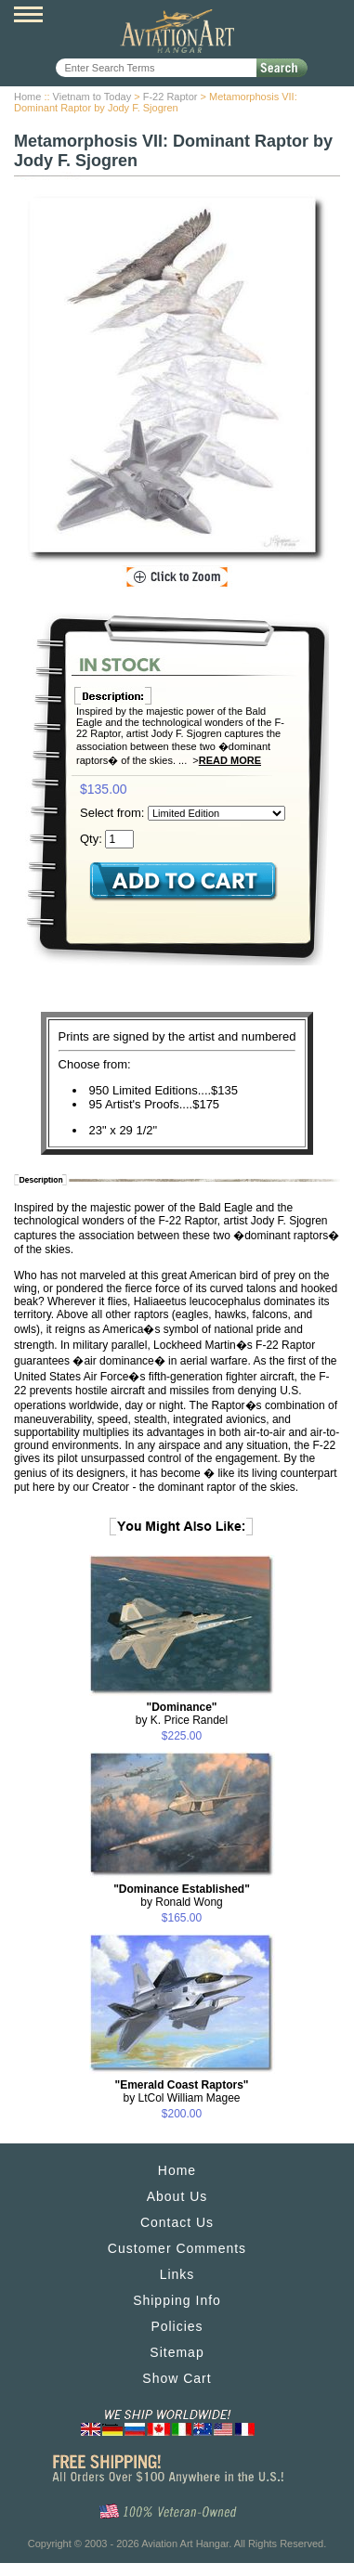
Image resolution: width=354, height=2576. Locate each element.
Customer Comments (177, 2248)
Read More (230, 760)
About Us (177, 2196)
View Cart (326, 16)
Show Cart (176, 2378)
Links (177, 2274)
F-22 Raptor (170, 96)
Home (27, 96)
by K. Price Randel (182, 1714)
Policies (177, 2326)
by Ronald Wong (181, 1896)
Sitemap (176, 2352)
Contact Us (177, 2222)
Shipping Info (177, 2300)
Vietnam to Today (92, 96)
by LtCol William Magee (181, 2091)
